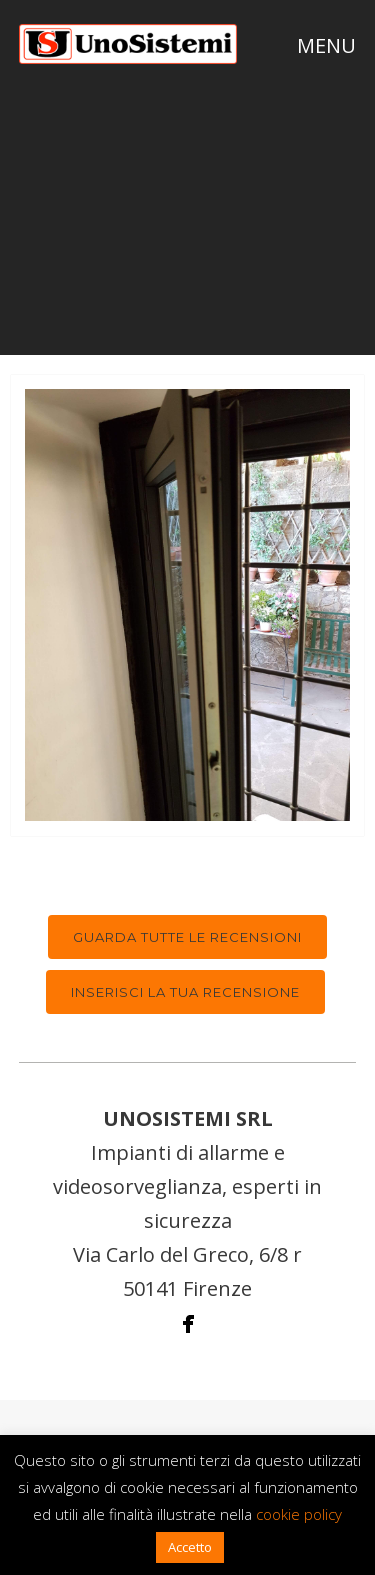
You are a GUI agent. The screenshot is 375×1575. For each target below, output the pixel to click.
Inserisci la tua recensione (185, 992)
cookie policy (299, 1514)
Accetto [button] (190, 1547)
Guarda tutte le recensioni (187, 937)
